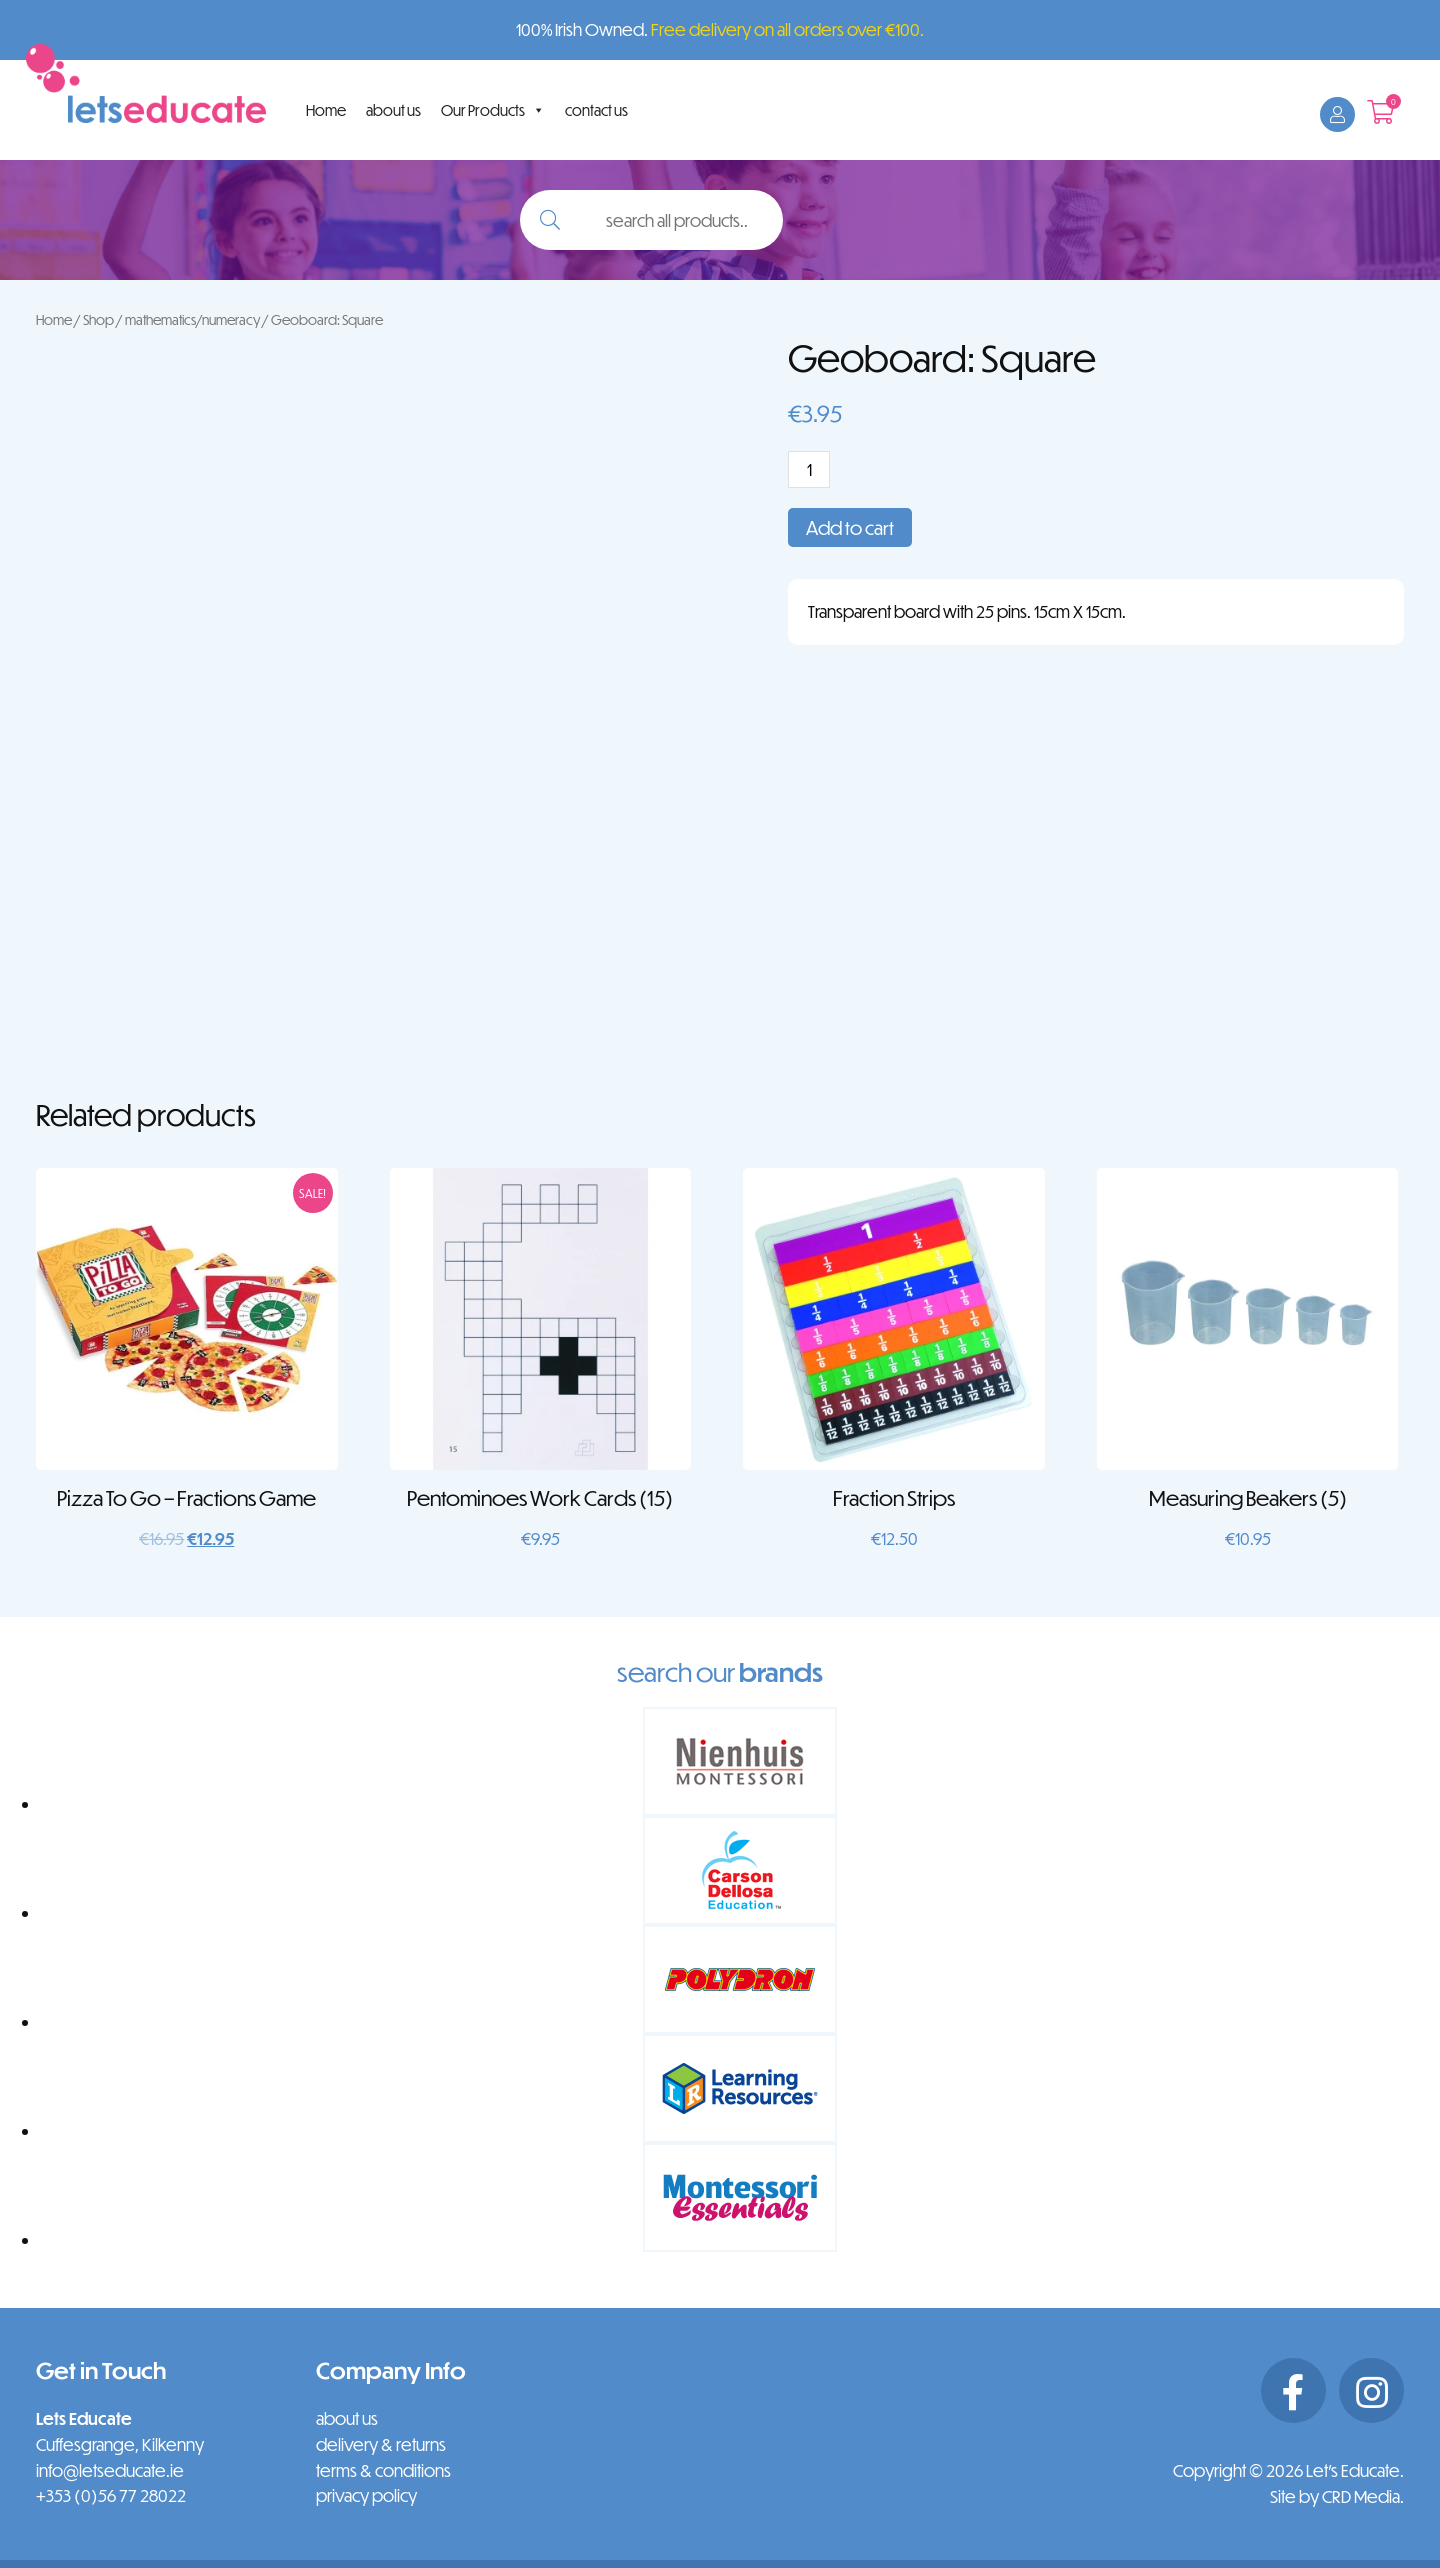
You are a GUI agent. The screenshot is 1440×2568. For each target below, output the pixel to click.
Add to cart (850, 527)
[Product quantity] (809, 469)
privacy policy (366, 2495)
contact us (596, 110)
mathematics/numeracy (192, 319)
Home (326, 110)
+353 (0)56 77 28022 (111, 2495)
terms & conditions (383, 2470)
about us (393, 110)
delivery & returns (381, 2444)
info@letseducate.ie (110, 2470)
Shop (98, 319)
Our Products (493, 110)
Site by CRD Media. (1337, 2496)
